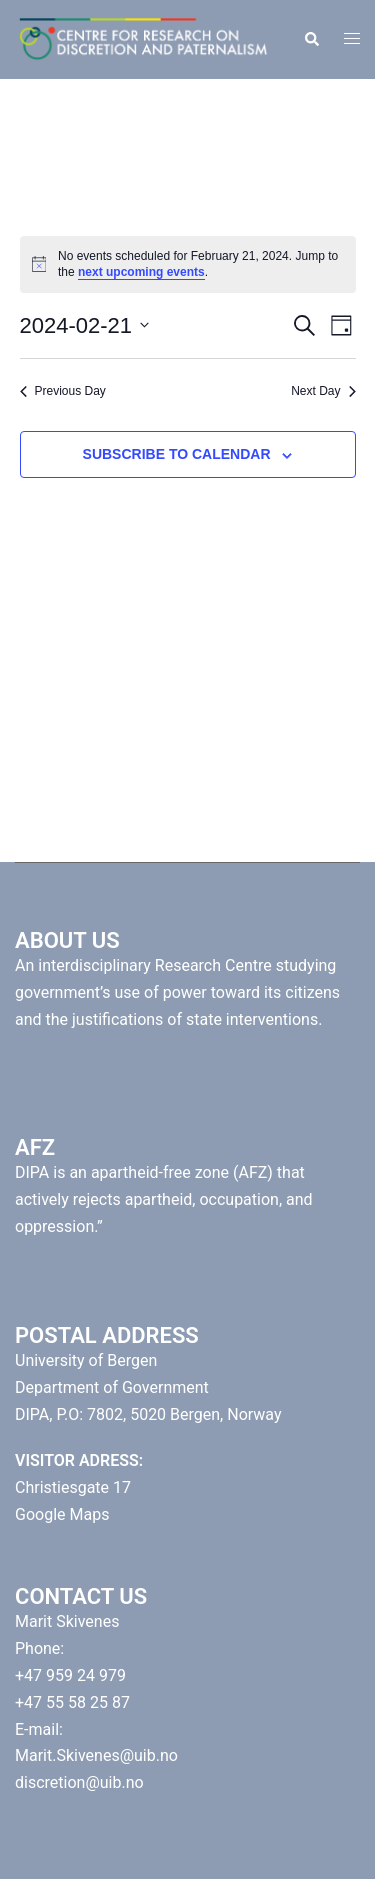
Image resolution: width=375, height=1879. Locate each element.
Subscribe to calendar (177, 454)
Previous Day (63, 391)
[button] (311, 39)
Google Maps (62, 1514)
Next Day (323, 391)
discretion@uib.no (79, 1782)
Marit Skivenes (67, 1621)
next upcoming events (141, 272)
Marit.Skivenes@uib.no (96, 1755)
